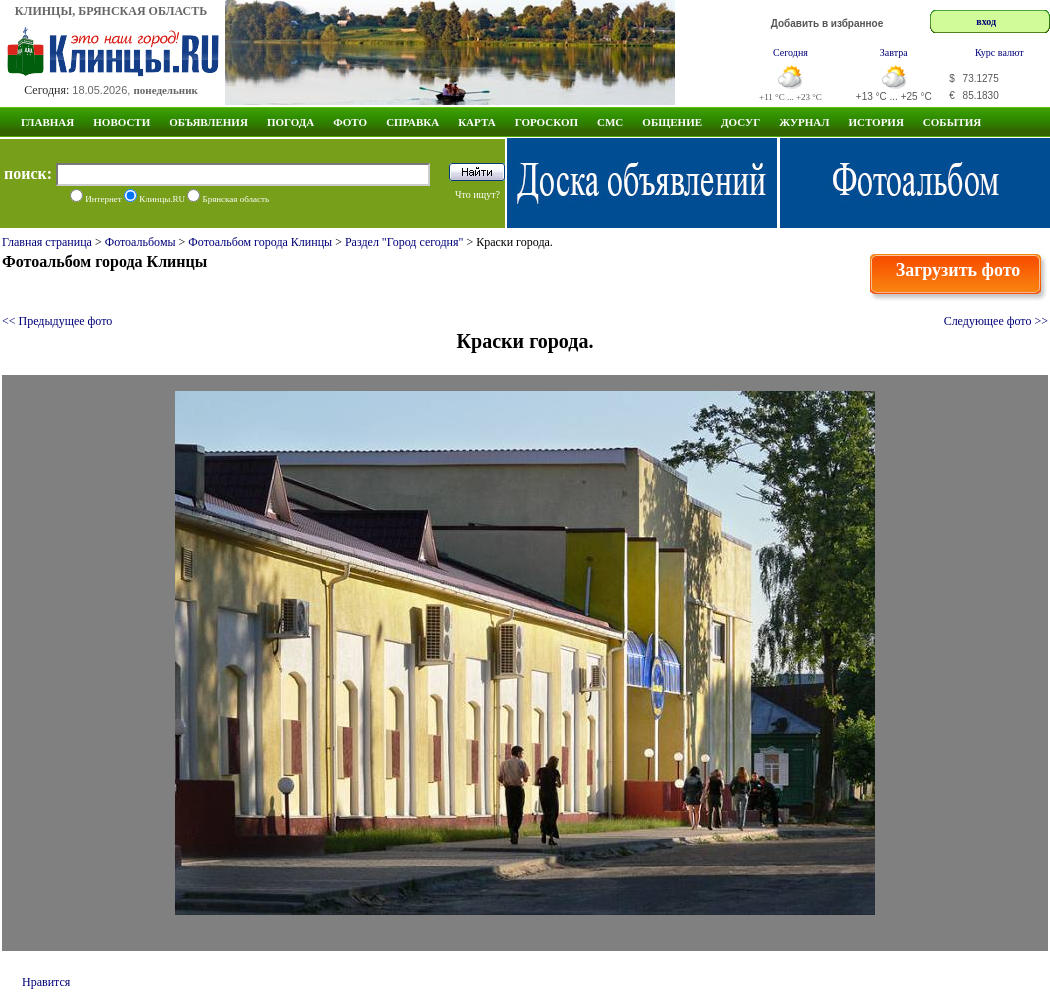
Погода (290, 122)
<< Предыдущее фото (57, 321)
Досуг (740, 122)
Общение (672, 122)
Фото (350, 122)
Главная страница (47, 242)
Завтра (894, 52)
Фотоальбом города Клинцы (260, 242)
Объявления (208, 122)
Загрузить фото (958, 270)
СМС (610, 122)
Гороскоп (546, 122)
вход (986, 21)
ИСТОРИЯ (875, 122)
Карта (477, 122)
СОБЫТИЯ (952, 122)
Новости (121, 122)
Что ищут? (477, 194)
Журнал (804, 122)
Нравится (46, 982)
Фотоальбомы (140, 242)
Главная (47, 122)
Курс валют (999, 52)
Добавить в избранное (827, 23)
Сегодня (790, 52)
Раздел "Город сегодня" (404, 242)
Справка (412, 122)
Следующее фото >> (996, 321)
